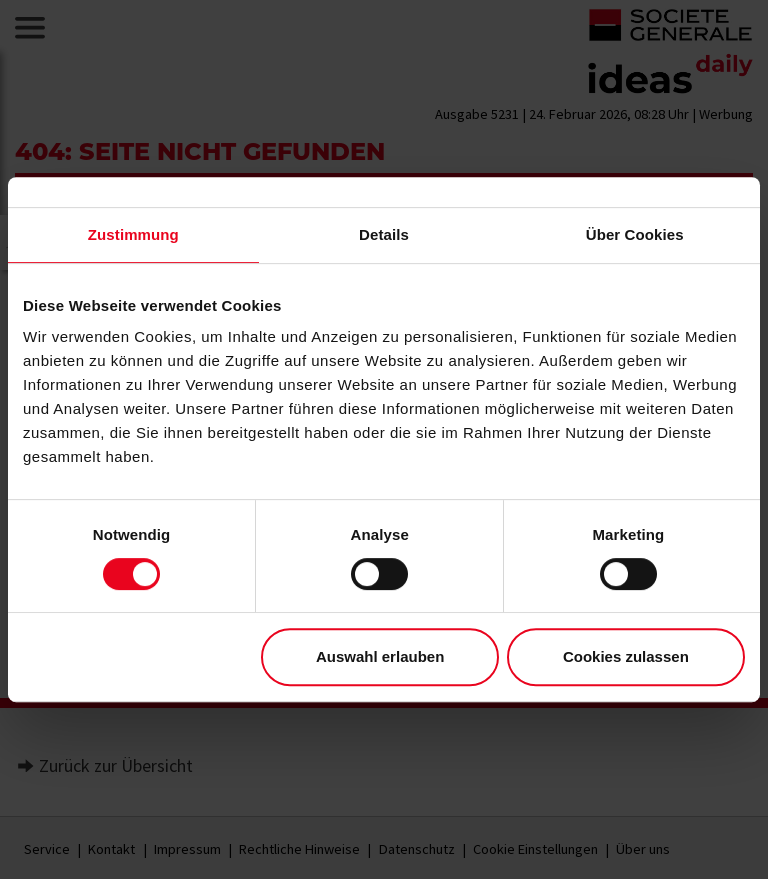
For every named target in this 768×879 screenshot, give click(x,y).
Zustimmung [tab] (133, 234)
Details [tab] (384, 234)
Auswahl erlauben (380, 656)
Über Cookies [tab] (635, 234)
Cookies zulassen (626, 656)
